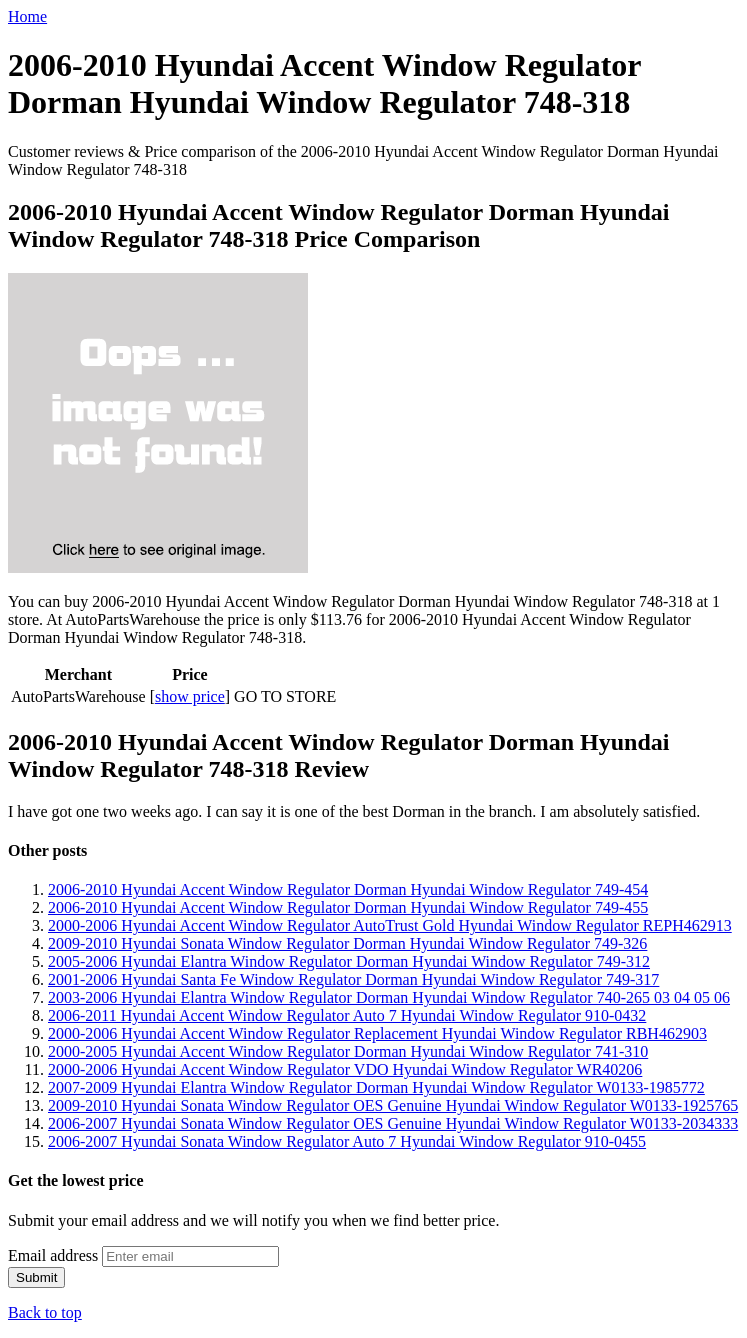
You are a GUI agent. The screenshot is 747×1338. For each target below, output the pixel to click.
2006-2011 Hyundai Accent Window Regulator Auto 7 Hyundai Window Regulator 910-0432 (347, 1015)
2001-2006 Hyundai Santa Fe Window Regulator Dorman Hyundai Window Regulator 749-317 (353, 979)
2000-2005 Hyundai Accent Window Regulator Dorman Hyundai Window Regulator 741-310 (348, 1051)
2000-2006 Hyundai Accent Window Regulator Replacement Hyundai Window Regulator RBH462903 (377, 1033)
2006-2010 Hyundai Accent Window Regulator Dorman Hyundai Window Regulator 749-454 (348, 889)
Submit (36, 1277)
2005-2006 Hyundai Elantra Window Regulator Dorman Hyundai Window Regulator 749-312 (349, 961)
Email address (53, 1255)
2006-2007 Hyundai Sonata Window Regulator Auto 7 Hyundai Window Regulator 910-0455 (347, 1141)
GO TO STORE (285, 696)
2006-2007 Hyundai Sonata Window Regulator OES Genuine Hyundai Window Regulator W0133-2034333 (393, 1123)
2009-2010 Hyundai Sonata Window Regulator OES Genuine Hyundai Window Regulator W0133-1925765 (393, 1105)
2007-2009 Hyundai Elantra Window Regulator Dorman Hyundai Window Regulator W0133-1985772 (376, 1087)
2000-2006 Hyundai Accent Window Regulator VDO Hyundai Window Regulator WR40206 (345, 1069)
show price (190, 696)
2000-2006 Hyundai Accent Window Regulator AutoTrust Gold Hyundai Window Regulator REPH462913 (390, 925)
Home (27, 16)
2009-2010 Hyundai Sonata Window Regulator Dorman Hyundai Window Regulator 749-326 (347, 943)
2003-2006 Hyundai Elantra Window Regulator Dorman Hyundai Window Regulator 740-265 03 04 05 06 (389, 997)
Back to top (45, 1312)
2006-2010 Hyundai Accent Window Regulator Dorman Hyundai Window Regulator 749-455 (348, 907)
